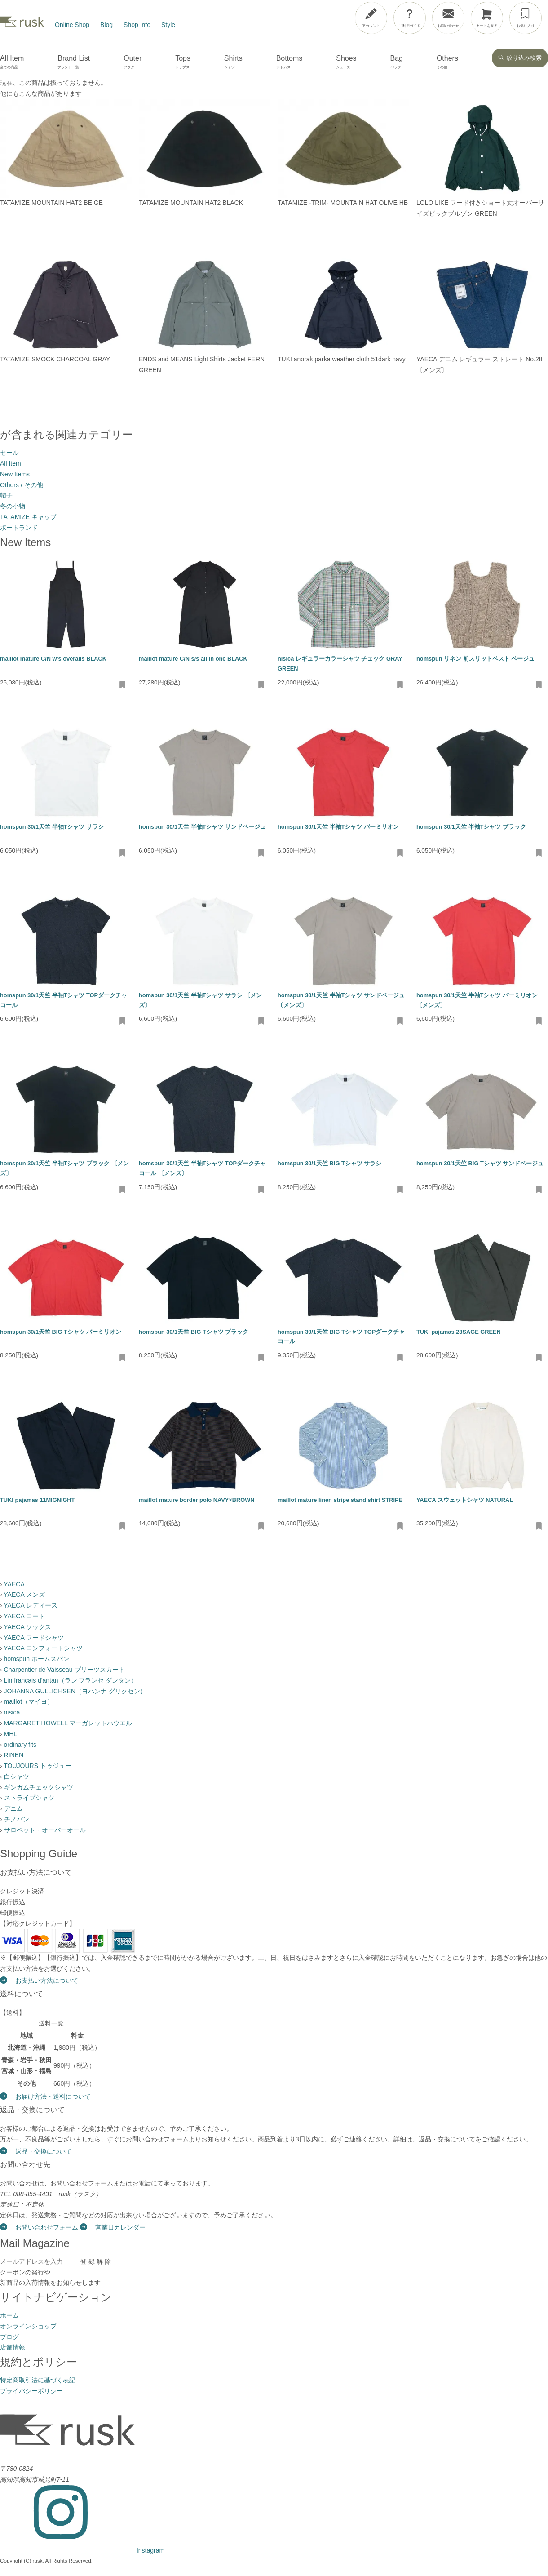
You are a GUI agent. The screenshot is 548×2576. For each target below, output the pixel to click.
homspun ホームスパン (36, 1658)
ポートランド (19, 527)
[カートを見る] (487, 18)
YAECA (14, 1584)
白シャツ (16, 1776)
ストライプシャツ (29, 1797)
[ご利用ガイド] (409, 18)
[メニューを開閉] (517, 16)
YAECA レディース (30, 1605)
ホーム (9, 2315)
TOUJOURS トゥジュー (37, 1765)
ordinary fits (20, 1744)
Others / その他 (21, 485)
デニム (13, 1808)
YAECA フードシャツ (34, 1637)
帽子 (6, 495)
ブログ (9, 2337)
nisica (12, 1712)
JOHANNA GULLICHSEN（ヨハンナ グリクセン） (75, 1691)
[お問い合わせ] (448, 18)
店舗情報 (12, 2347)
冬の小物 (12, 506)
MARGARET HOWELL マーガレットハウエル (68, 1723)
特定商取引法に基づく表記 (37, 2380)
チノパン (16, 1819)
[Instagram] (82, 2550)
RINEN (14, 1755)
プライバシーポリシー (31, 2390)
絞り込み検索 (520, 57)
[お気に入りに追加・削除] (122, 685)
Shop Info (137, 24)
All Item (10, 463)
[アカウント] (371, 18)
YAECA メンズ (24, 1594)
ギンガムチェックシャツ (38, 1787)
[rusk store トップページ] (22, 24)
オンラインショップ (28, 2326)
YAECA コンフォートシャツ (43, 1648)
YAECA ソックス (27, 1626)
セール (9, 452)
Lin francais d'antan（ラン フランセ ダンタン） (70, 1680)
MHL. (11, 1733)
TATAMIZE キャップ (28, 516)
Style (168, 24)
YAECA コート (24, 1616)
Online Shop (72, 24)
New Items (15, 474)
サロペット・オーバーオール (45, 1830)
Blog (106, 24)
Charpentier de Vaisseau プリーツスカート (64, 1669)
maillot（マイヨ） (28, 1701)
